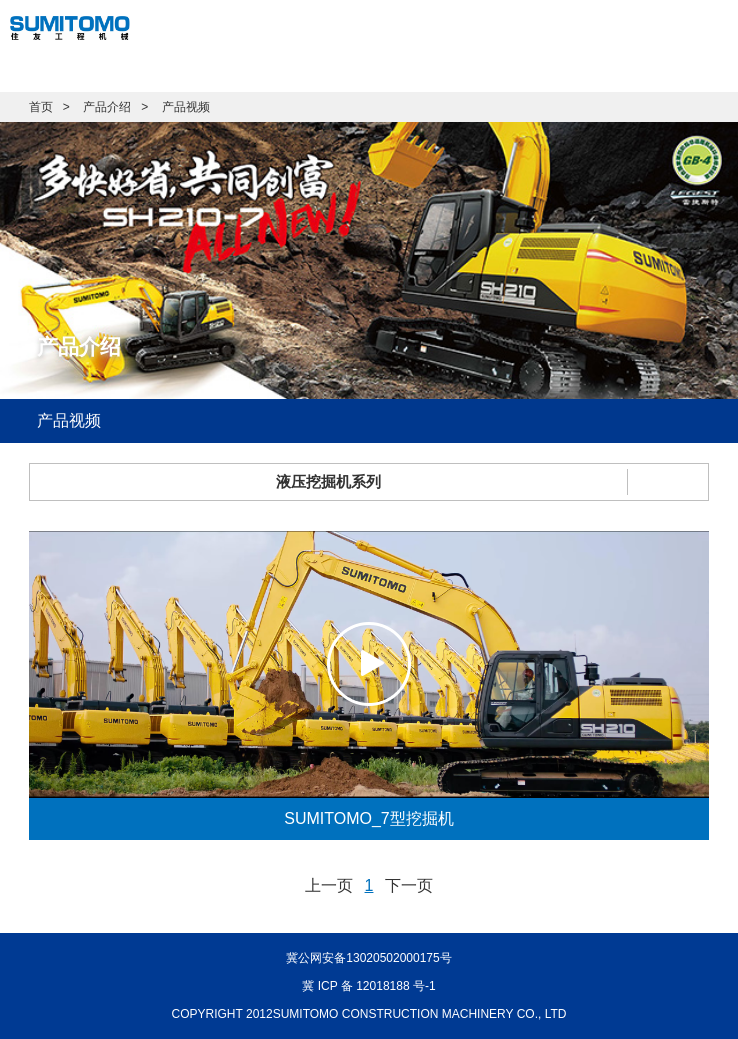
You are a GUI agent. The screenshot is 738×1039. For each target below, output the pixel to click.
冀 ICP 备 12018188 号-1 (368, 986)
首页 (41, 107)
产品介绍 (107, 107)
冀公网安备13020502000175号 (368, 958)
